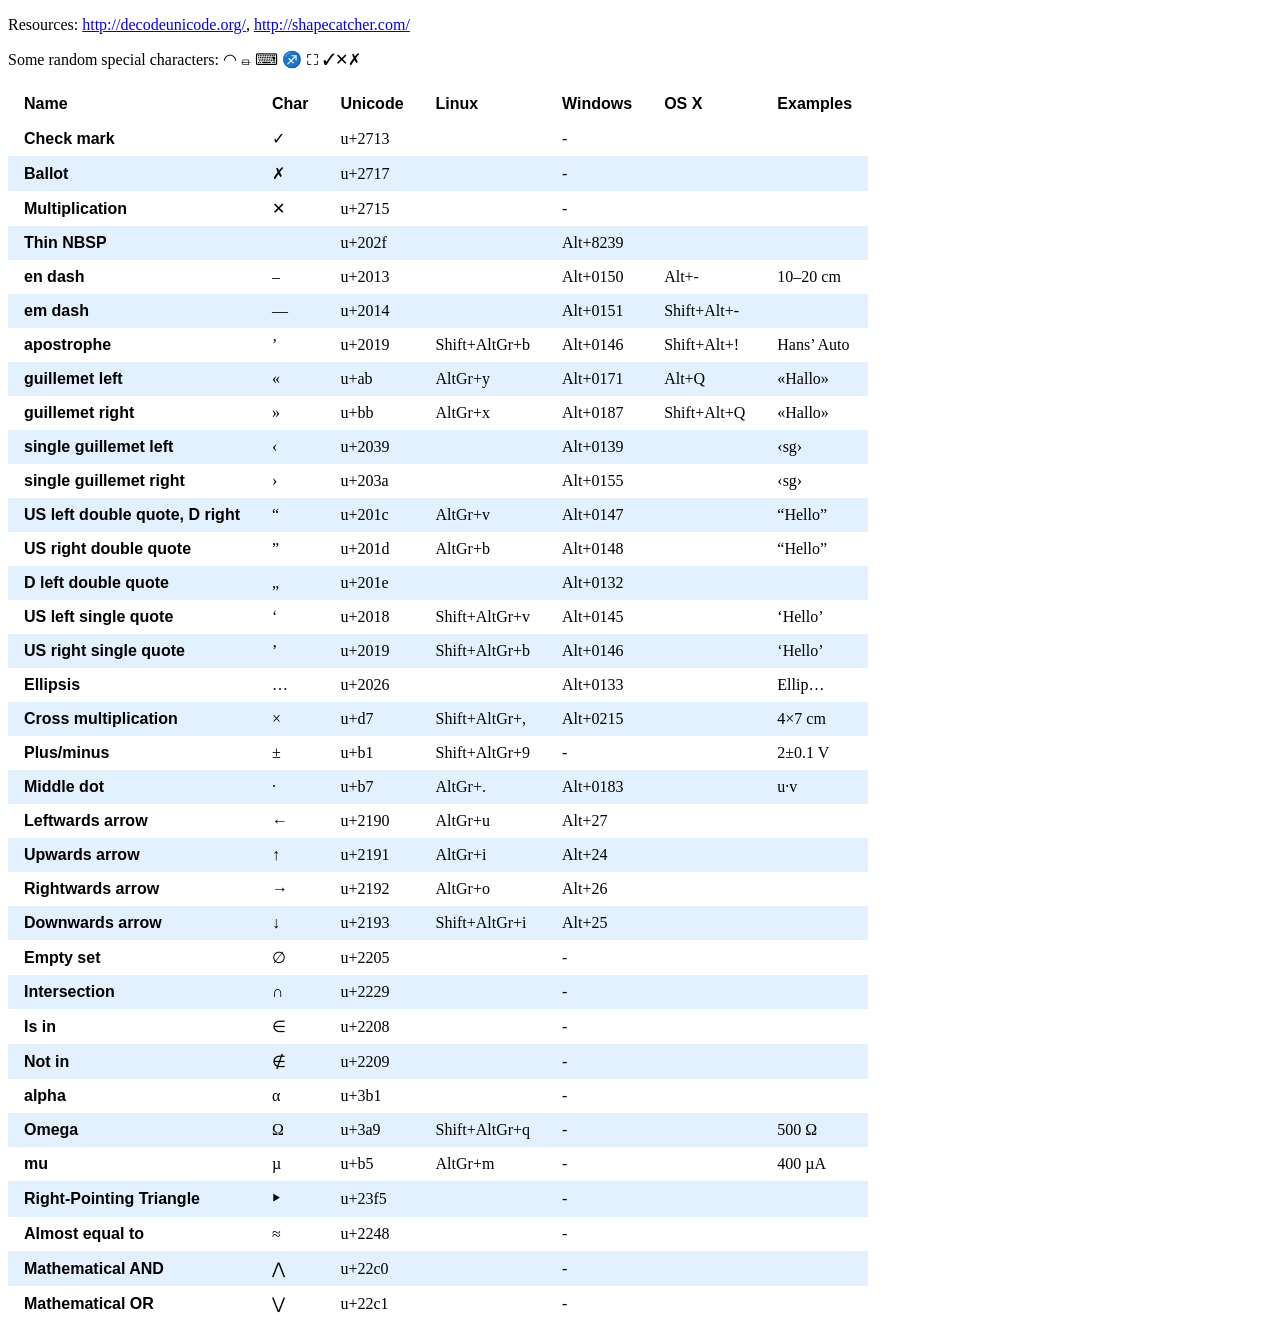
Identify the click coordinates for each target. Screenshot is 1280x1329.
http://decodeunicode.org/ (164, 24)
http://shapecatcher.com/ (332, 24)
